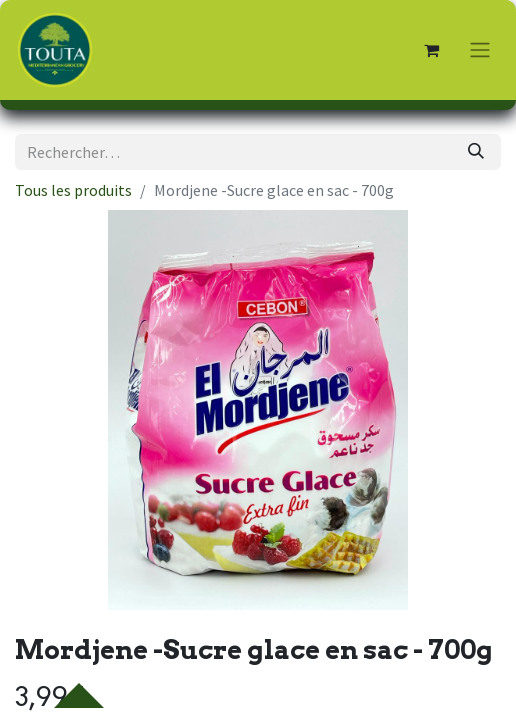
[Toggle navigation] (480, 50)
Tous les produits (73, 190)
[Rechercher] (476, 152)
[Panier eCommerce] (431, 50)
